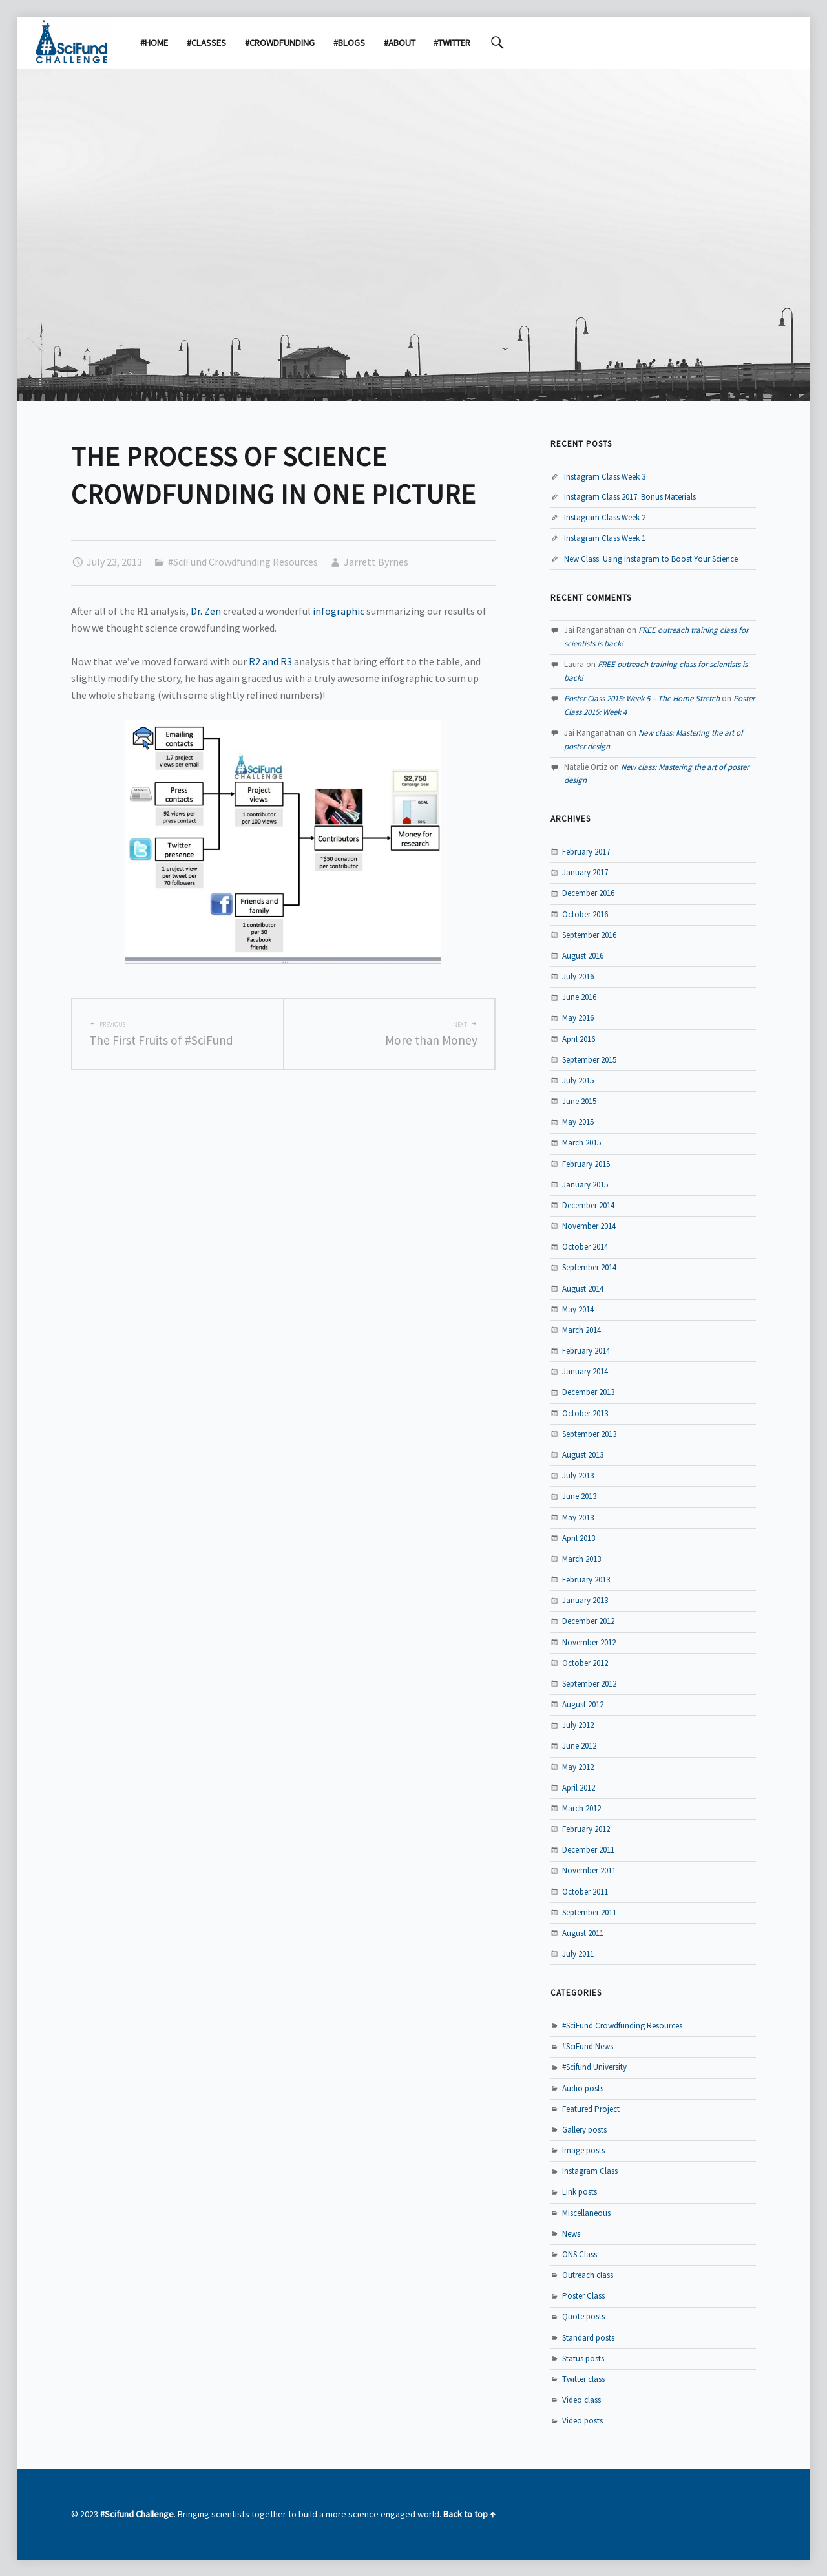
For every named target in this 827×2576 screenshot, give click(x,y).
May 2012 (578, 1767)
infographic (338, 610)
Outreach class (587, 2275)
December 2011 (588, 1849)
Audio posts (582, 2088)
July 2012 (578, 1724)
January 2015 (585, 1184)
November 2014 (589, 1225)
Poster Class (583, 2295)
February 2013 (586, 1579)
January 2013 (585, 1600)
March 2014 (581, 1330)
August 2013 (582, 1454)
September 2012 (589, 1683)
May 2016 (578, 1017)
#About (399, 42)
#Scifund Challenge (137, 2514)
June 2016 (579, 997)
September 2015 (589, 1059)
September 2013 (589, 1434)
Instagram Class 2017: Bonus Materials (630, 496)
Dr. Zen (206, 610)
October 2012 (585, 1662)
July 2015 (578, 1080)
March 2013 (581, 1558)
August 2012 (582, 1704)
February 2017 (586, 851)
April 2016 (578, 1039)
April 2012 (578, 1787)
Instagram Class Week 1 (604, 538)
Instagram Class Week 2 (604, 517)
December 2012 (588, 1620)
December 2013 (588, 1392)
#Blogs (349, 42)
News (571, 2233)
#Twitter (452, 42)
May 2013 (578, 1517)
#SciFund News (587, 2046)
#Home (154, 42)
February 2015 (586, 1163)
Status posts (583, 2358)
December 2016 (588, 893)
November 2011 (589, 1870)
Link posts (579, 2191)
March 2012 (581, 1808)
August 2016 (582, 955)
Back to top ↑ (469, 2514)
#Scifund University (594, 2066)
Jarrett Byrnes (376, 561)
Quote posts (583, 2316)
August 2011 (582, 1933)
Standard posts (588, 2337)
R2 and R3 (270, 661)
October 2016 (585, 914)
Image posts (583, 2150)
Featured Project (591, 2108)
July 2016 (578, 976)
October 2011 (585, 1891)
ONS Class (579, 2254)
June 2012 (579, 1745)
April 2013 (578, 1538)
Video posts (582, 2420)
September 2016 (589, 935)
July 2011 (578, 1953)
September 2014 (589, 1267)
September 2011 (589, 1912)
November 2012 (589, 1642)
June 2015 (579, 1101)
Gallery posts (584, 2129)
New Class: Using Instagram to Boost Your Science (651, 558)
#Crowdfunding (280, 42)
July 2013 (578, 1475)
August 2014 (582, 1288)
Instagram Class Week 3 (604, 476)
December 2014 (588, 1205)
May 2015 (578, 1121)
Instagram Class (590, 2171)
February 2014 (586, 1350)
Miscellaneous (586, 2213)
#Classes (206, 42)
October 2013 (585, 1413)
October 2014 (585, 1246)
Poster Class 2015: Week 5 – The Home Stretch (642, 698)
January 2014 (585, 1371)
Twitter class (583, 2379)
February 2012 (586, 1829)
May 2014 (578, 1309)
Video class (581, 2399)
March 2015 (581, 1142)
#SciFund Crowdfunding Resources (243, 561)
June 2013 (579, 1496)
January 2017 (585, 872)
